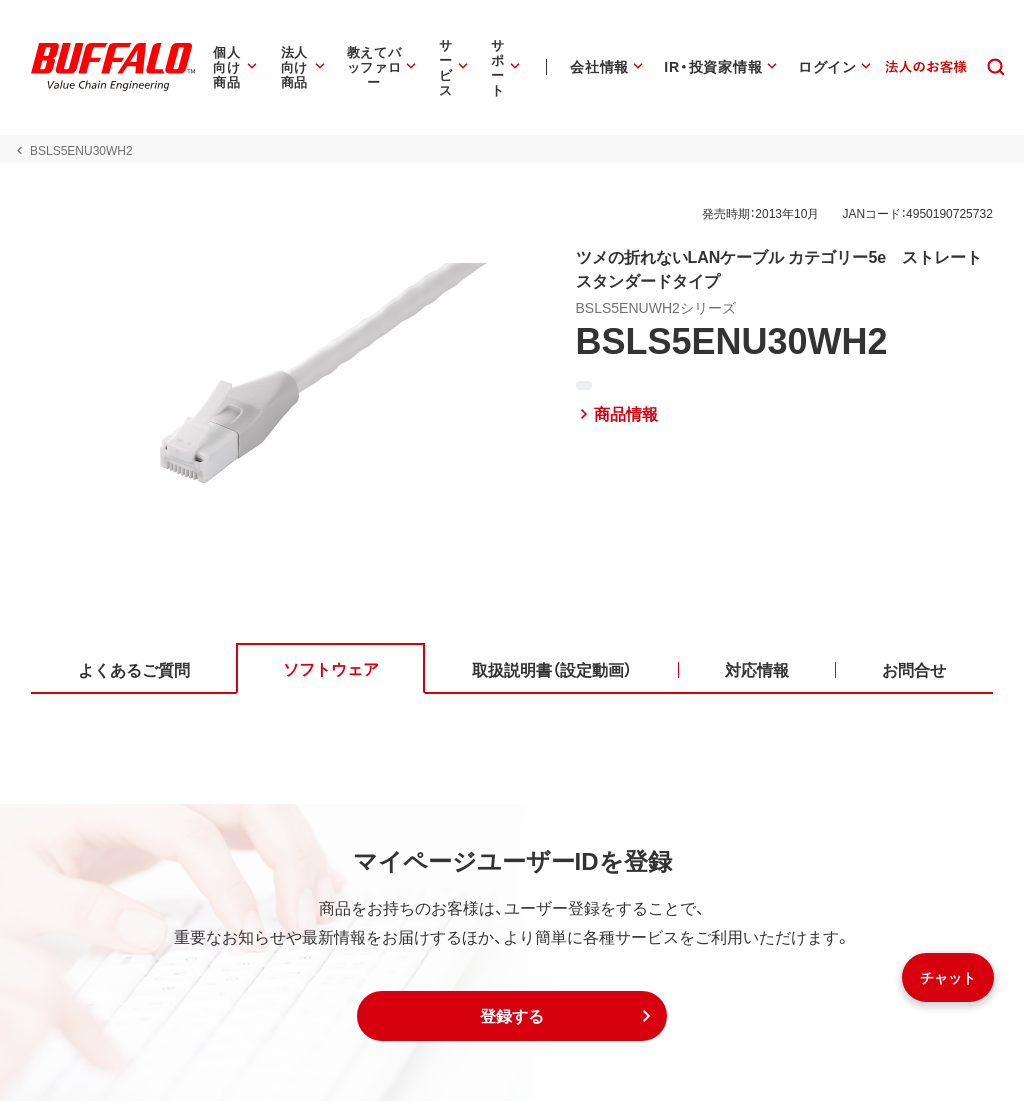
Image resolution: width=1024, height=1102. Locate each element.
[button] (512, 1017)
